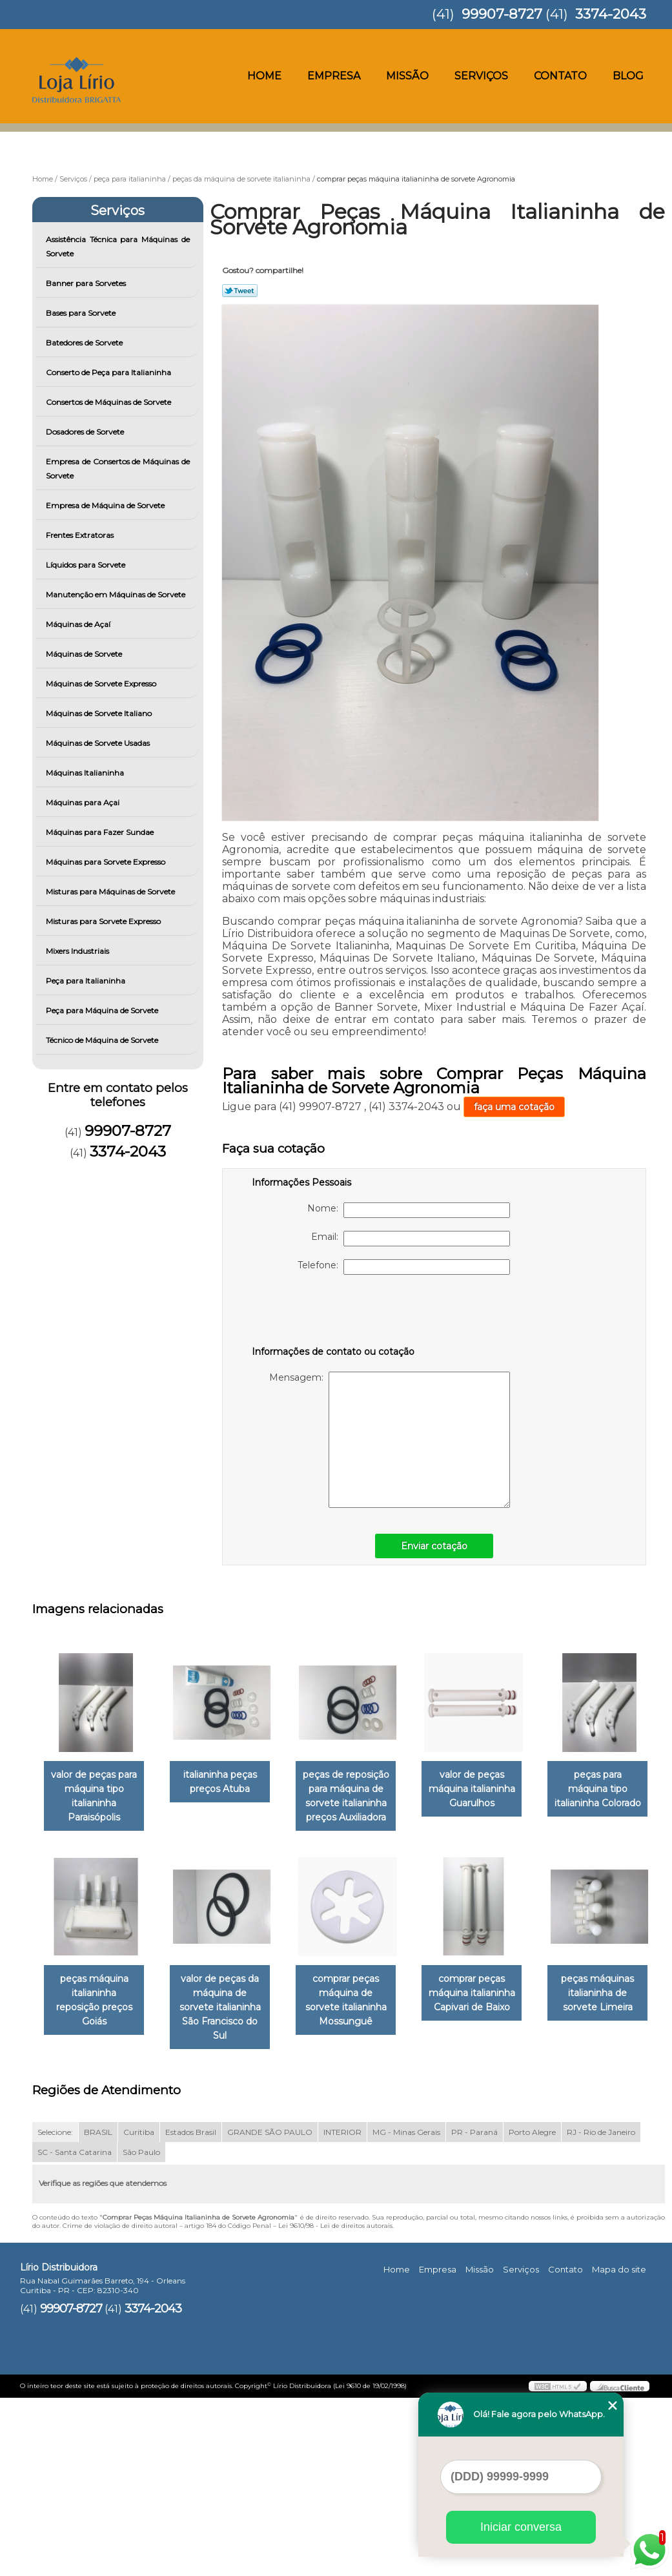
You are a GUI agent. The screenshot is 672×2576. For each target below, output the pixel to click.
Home (264, 76)
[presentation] (334, 1313)
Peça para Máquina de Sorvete (103, 1010)
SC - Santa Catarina (74, 2329)
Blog (628, 76)
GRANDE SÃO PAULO (269, 2309)
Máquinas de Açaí (79, 624)
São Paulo (141, 2329)
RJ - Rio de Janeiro (601, 2309)
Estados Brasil (190, 2309)
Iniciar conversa (521, 2526)
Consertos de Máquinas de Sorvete (109, 402)
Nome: (408, 1210)
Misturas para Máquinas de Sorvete (111, 891)
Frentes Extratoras (81, 535)
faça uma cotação (514, 1107)
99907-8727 (502, 14)
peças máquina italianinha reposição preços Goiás (228, 1995)
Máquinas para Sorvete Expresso (106, 862)
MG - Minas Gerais (406, 2309)
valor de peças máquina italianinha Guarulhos (490, 1790)
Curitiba (138, 2309)
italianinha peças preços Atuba (228, 1783)
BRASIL (98, 2309)
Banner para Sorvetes (87, 283)
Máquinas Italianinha (86, 773)
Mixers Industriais (78, 951)
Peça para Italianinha (86, 980)
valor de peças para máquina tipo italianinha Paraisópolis (96, 1797)
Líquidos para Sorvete (86, 565)
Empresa (333, 76)
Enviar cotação (434, 1546)
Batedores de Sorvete (85, 342)
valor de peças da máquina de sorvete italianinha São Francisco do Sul (359, 2002)
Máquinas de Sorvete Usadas (99, 743)
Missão (407, 76)
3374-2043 (610, 14)
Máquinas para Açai (83, 802)
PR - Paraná (474, 2309)
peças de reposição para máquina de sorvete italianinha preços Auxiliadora (359, 1797)
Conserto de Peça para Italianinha (109, 372)
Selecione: (55, 2309)
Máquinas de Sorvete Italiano (100, 713)
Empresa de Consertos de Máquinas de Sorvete (118, 468)
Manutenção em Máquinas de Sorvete (116, 594)
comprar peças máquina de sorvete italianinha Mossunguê (490, 2002)
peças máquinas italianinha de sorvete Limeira (227, 2199)
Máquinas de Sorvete (85, 654)
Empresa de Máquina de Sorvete (106, 505)
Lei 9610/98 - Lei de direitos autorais (335, 2403)
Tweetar (240, 290)
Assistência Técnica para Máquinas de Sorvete (118, 246)
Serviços (481, 76)
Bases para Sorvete (81, 313)
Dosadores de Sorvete (86, 432)
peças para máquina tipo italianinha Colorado (96, 1995)
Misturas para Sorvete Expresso (104, 921)
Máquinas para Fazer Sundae (101, 832)
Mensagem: (389, 1440)
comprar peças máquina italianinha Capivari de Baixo (97, 2199)
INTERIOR (342, 2309)
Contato (560, 76)
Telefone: (404, 1267)
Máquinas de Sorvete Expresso (102, 683)
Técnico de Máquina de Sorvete (103, 1040)
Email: (410, 1238)
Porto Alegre (532, 2309)
